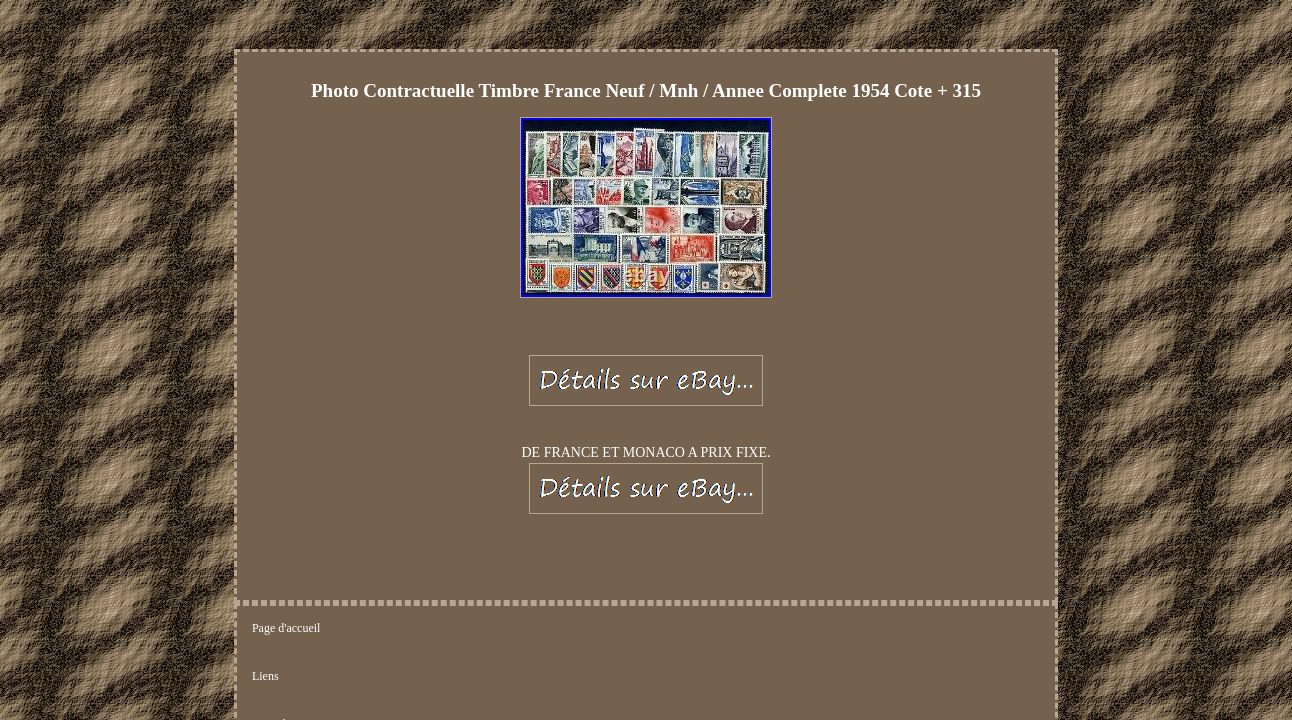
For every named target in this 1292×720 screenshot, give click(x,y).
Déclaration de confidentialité (558, 530)
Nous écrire (431, 530)
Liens (361, 530)
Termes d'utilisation (704, 530)
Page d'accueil (286, 530)
